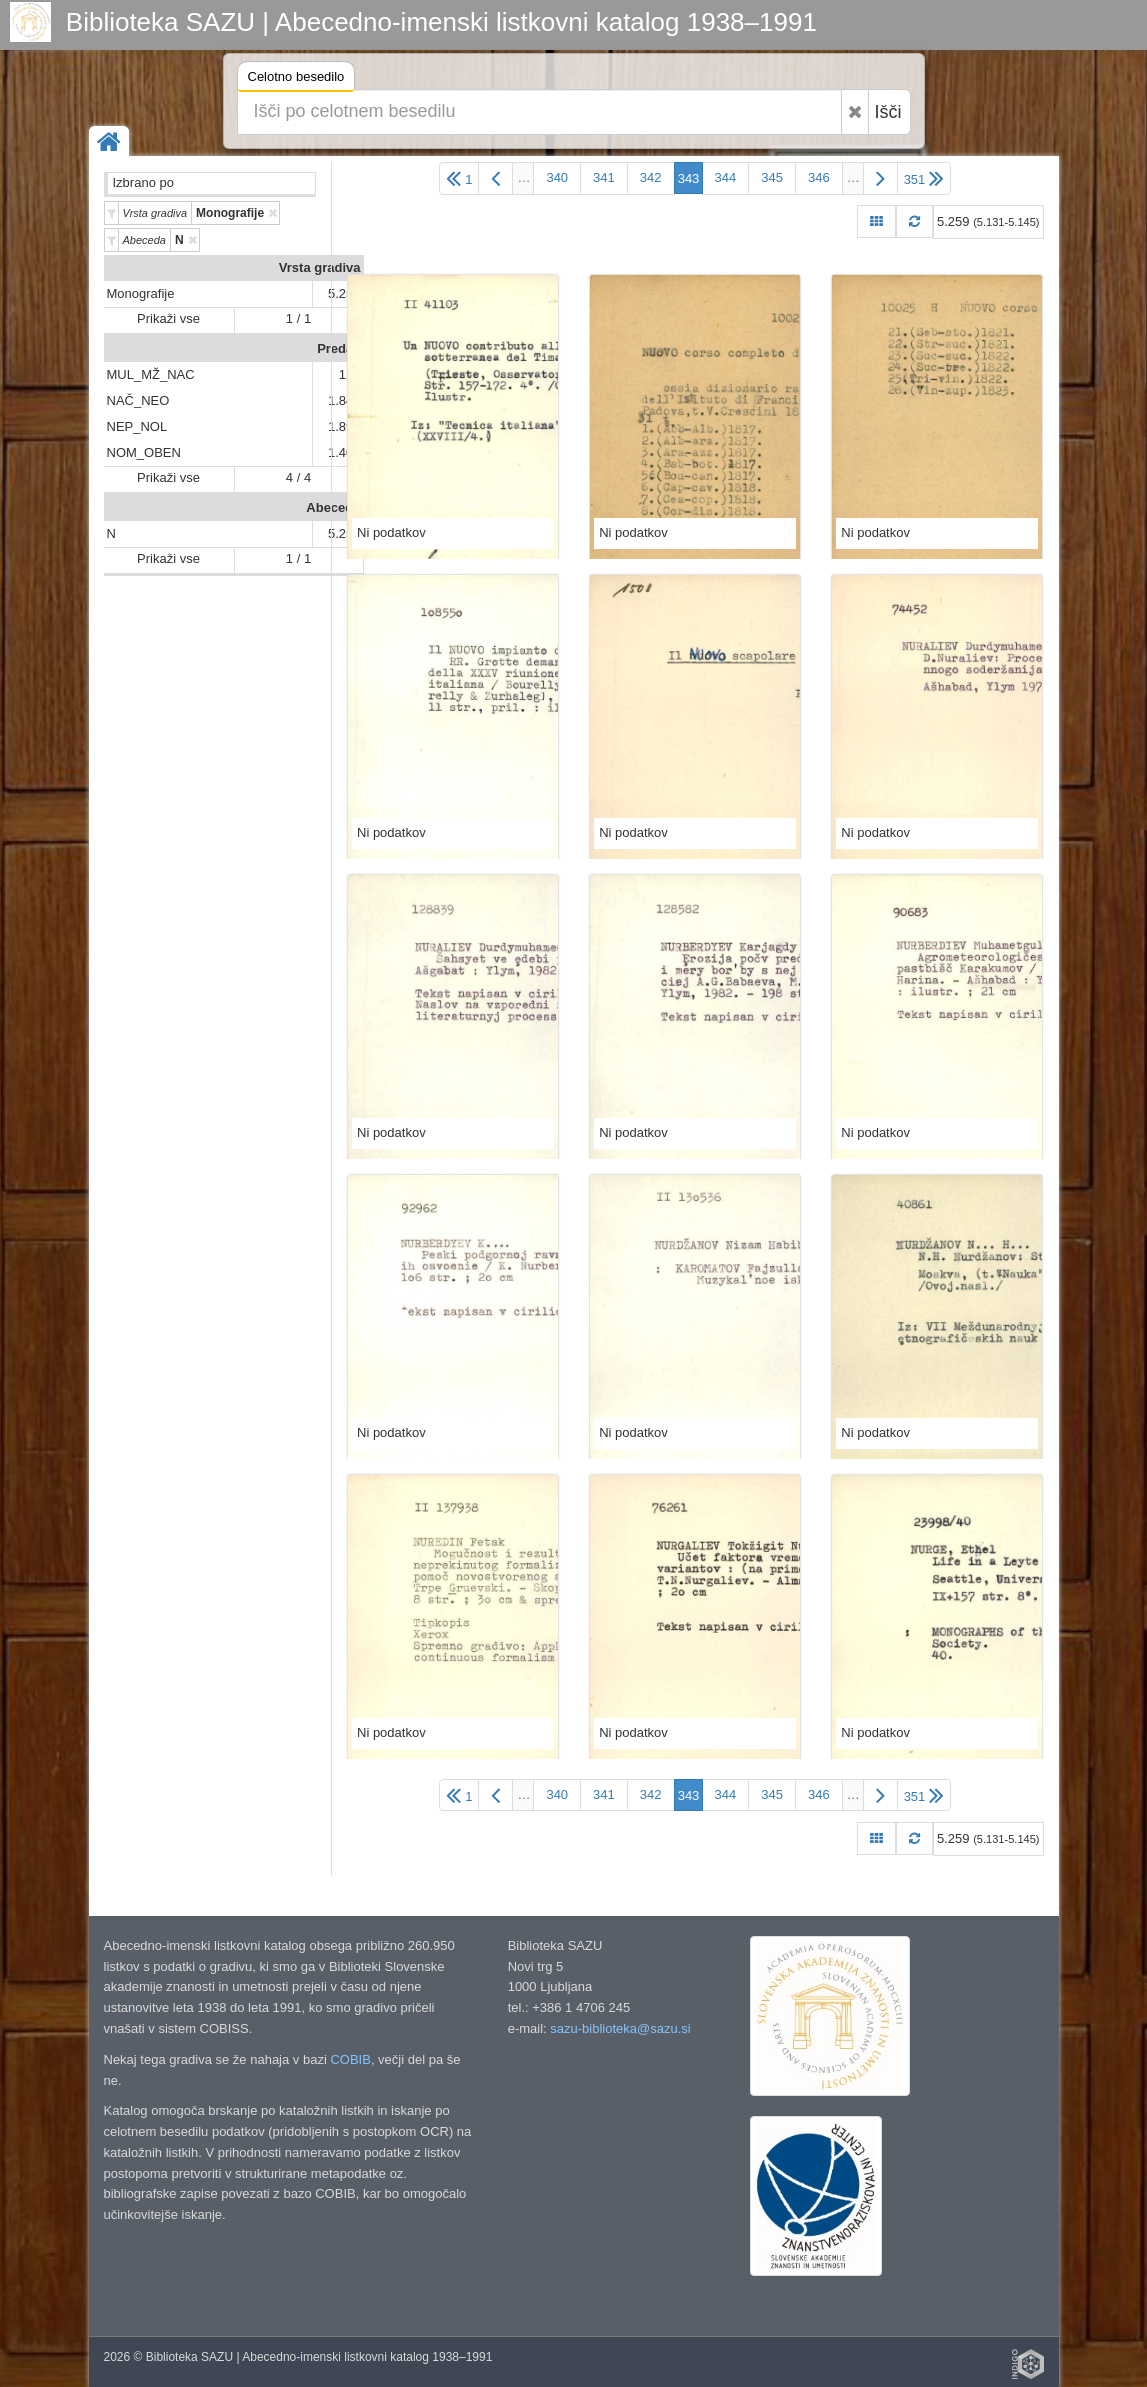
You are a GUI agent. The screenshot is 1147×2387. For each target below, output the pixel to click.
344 (726, 177)
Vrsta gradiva (320, 267)
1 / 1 (298, 318)
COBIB (350, 2059)
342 (651, 177)
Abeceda (333, 507)
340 (557, 177)
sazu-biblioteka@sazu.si (620, 2028)
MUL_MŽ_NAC (151, 374)
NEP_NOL (137, 426)
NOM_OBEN (144, 452)
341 (604, 177)
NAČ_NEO (138, 400)
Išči (888, 112)
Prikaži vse (168, 318)
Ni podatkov (391, 532)
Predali (338, 348)
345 (772, 177)
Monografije (141, 293)
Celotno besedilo (296, 79)
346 (819, 177)
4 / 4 (298, 477)
